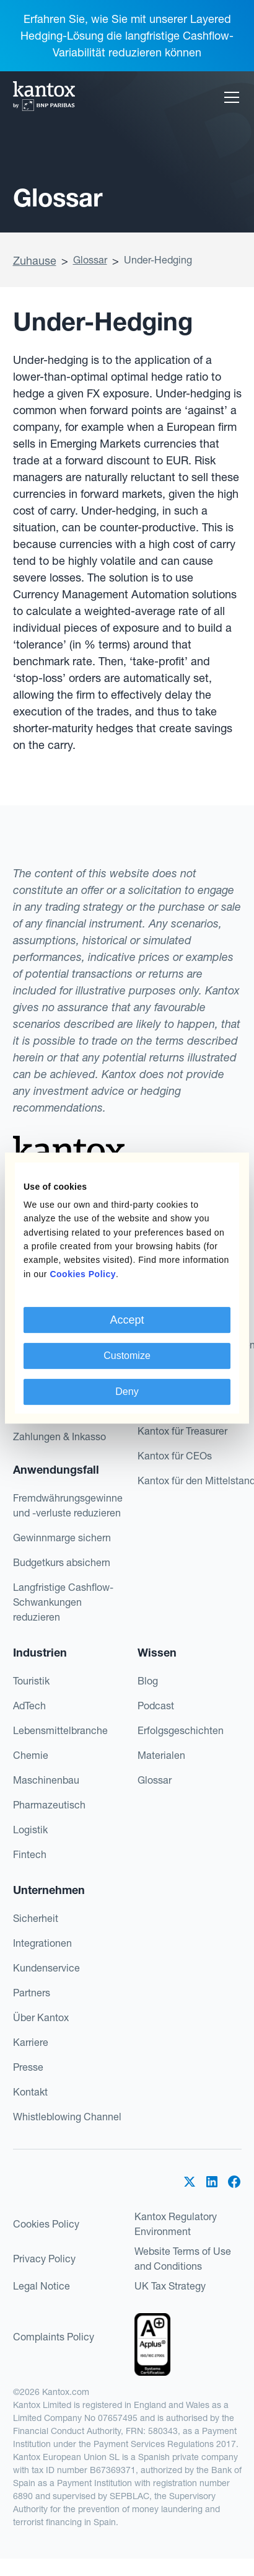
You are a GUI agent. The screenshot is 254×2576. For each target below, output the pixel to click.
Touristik (31, 1681)
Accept (127, 1320)
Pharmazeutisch (49, 1805)
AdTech (29, 1705)
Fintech (29, 1854)
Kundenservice (46, 1968)
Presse (28, 2067)
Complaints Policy (53, 2336)
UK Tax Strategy (170, 2286)
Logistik (30, 1829)
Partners (31, 1992)
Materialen (161, 1755)
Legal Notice (41, 2286)
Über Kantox (41, 2017)
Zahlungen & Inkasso (59, 1436)
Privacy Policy (44, 2258)
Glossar (90, 260)
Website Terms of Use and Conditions (182, 2258)
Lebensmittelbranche (60, 1730)
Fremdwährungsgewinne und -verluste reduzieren (68, 1505)
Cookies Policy (46, 2224)
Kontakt (30, 2092)
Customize (127, 1355)
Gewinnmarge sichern (62, 1537)
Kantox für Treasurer (182, 1431)
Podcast (156, 1705)
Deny (126, 1391)
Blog (148, 1681)
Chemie (30, 1755)
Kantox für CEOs (175, 1456)
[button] (229, 97)
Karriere (30, 2042)
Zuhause (34, 261)
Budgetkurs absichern (61, 1562)
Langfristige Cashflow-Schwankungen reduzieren (63, 1602)
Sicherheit (35, 1918)
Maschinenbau (46, 1780)
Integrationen (42, 1943)
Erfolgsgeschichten (181, 1730)
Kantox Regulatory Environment (175, 2223)
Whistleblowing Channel (67, 2116)
